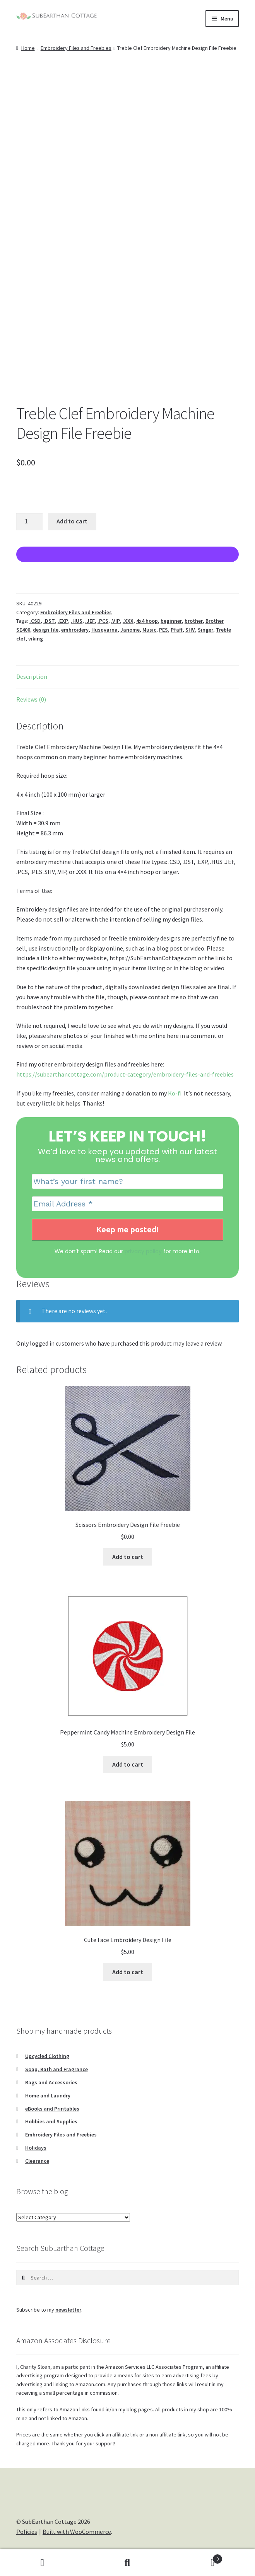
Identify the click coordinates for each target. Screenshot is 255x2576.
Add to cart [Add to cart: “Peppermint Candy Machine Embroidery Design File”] (127, 1764)
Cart (196, 2557)
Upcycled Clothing (47, 2056)
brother (194, 620)
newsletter (68, 2309)
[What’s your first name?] (127, 1181)
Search (127, 2563)
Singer (205, 629)
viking (35, 638)
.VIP (115, 620)
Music (149, 629)
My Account (42, 2563)
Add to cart (71, 521)
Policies (26, 2531)
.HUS (76, 620)
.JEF (90, 620)
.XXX (128, 620)
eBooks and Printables (52, 2108)
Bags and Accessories (51, 2082)
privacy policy (143, 1251)
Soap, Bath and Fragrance (56, 2069)
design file (45, 629)
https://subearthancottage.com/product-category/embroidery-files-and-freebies (125, 1074)
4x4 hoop (147, 620)
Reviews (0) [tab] (31, 699)
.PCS (103, 620)
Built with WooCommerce (77, 2531)
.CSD (35, 620)
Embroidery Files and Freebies (76, 47)
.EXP (63, 620)
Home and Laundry (47, 2095)
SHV (190, 629)
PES (163, 629)
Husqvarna (104, 629)
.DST (49, 620)
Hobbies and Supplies (51, 2121)
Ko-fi (174, 1093)
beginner (171, 620)
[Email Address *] (127, 1203)
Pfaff (177, 629)
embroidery (75, 629)
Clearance (37, 2160)
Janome (130, 629)
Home (28, 47)
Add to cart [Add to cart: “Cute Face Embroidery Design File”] (127, 1972)
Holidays (35, 2147)
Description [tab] (31, 676)
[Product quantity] (29, 522)
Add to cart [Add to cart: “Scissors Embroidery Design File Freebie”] (127, 1557)
